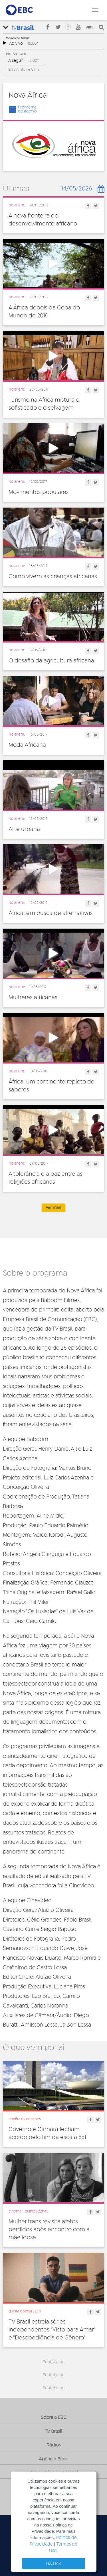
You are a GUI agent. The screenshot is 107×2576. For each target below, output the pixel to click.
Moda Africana (27, 745)
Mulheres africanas (33, 997)
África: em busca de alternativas (51, 913)
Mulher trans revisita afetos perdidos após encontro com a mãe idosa (49, 2229)
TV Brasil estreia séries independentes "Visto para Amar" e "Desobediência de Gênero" (52, 2330)
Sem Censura (15, 53)
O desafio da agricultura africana (51, 661)
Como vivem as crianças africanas (53, 576)
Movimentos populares (39, 492)
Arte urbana (24, 829)
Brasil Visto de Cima (23, 69)
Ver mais (53, 1208)
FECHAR (53, 2563)
